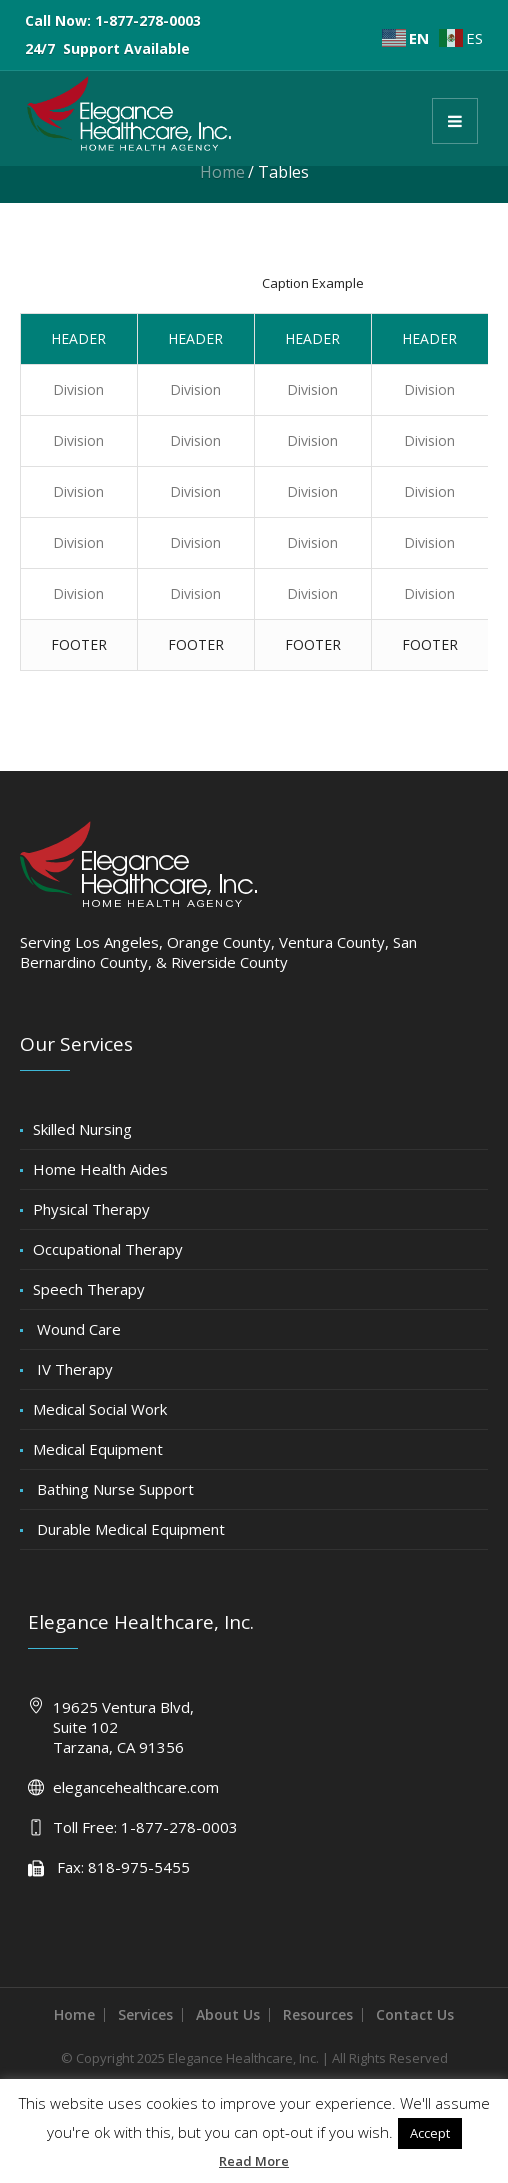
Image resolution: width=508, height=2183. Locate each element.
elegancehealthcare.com (136, 1787)
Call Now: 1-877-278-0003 (113, 20)
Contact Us (415, 2014)
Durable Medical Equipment (129, 1529)
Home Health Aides (100, 1169)
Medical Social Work (100, 1409)
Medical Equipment (98, 1449)
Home (222, 172)
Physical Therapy (91, 1209)
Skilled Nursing (82, 1129)
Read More (254, 2161)
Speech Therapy (89, 1289)
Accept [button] (430, 2133)
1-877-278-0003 (179, 1827)
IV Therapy (73, 1369)
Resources (318, 2014)
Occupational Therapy (108, 1249)
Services (145, 2014)
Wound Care (77, 1329)
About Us (228, 2014)
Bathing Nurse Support (113, 1489)
